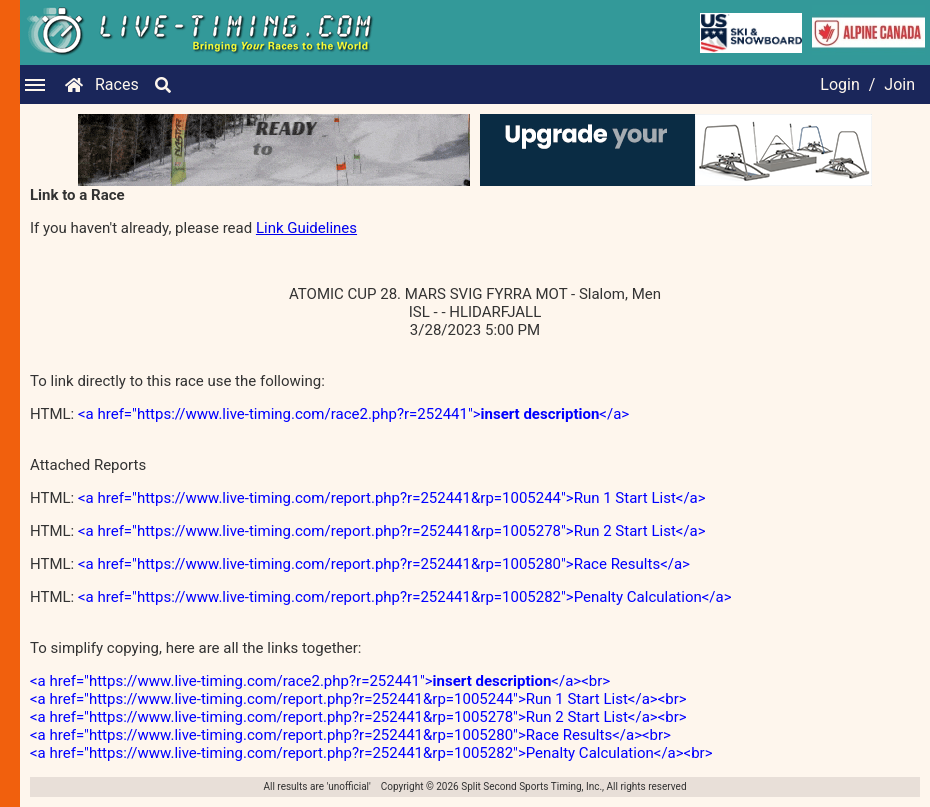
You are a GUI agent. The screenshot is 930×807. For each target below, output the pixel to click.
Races (117, 84)
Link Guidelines (306, 228)
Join (899, 84)
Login (839, 84)
